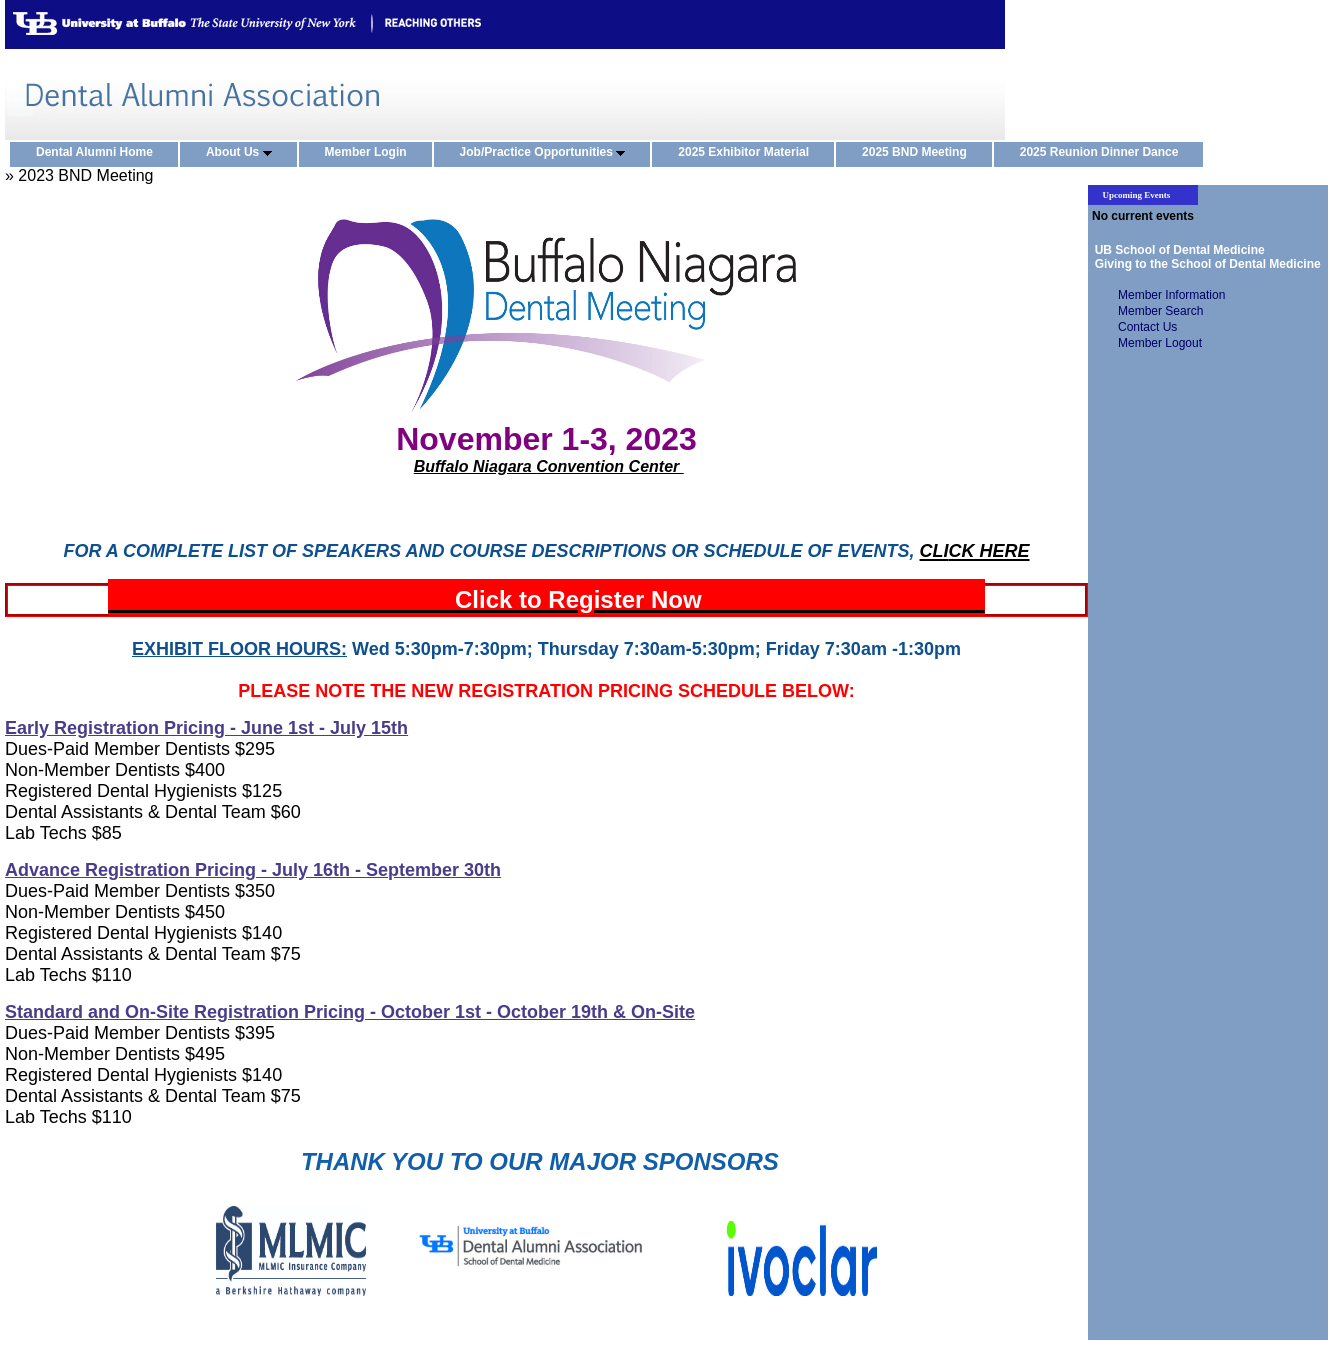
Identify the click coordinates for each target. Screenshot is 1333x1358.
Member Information (1171, 295)
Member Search (1160, 311)
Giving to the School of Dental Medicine (1204, 264)
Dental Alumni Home (99, 153)
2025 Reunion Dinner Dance (1104, 153)
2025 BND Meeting (919, 153)
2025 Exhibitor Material (748, 153)
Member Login (370, 153)
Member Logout (1160, 343)
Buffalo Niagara (475, 466)
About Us (243, 153)
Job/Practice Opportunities (547, 153)
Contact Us (1147, 327)
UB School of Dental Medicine (1176, 250)
